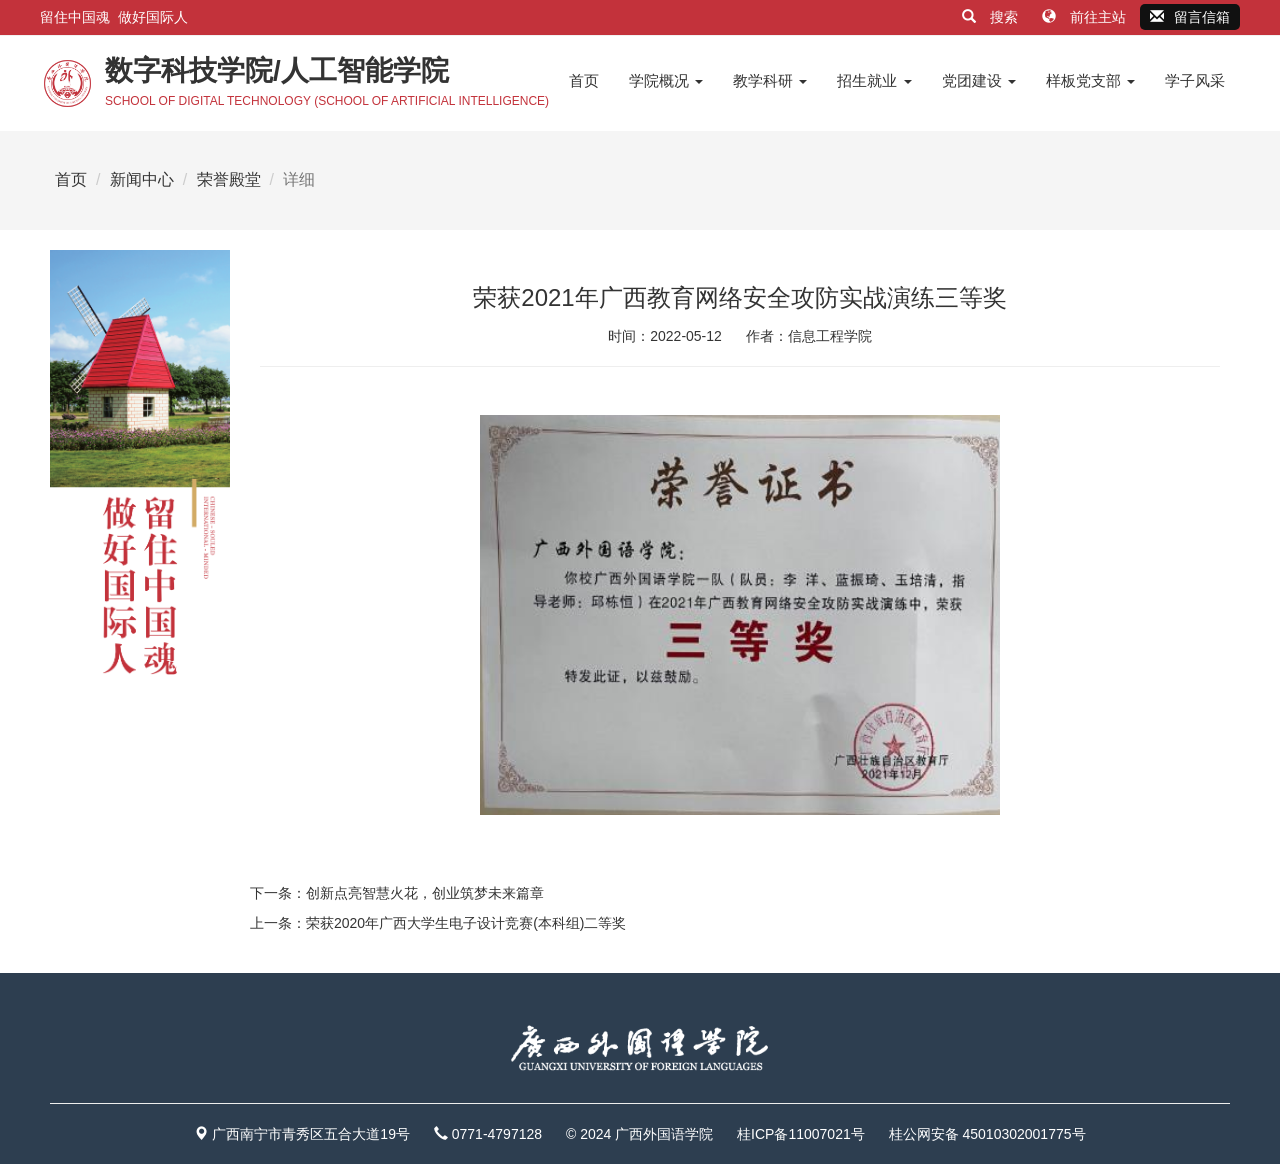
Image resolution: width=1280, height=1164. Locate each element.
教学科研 (770, 80)
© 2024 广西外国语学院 (639, 1134)
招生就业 (874, 80)
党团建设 (979, 80)
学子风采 (1195, 80)
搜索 (992, 17)
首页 (584, 80)
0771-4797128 (497, 1134)
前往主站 (1086, 17)
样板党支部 (1090, 80)
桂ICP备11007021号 (801, 1134)
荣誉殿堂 (229, 179)
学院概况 (666, 80)
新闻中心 (142, 179)
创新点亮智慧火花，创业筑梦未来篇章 (425, 893)
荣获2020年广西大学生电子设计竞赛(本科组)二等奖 (466, 923)
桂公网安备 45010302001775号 (987, 1134)
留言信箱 (1190, 17)
